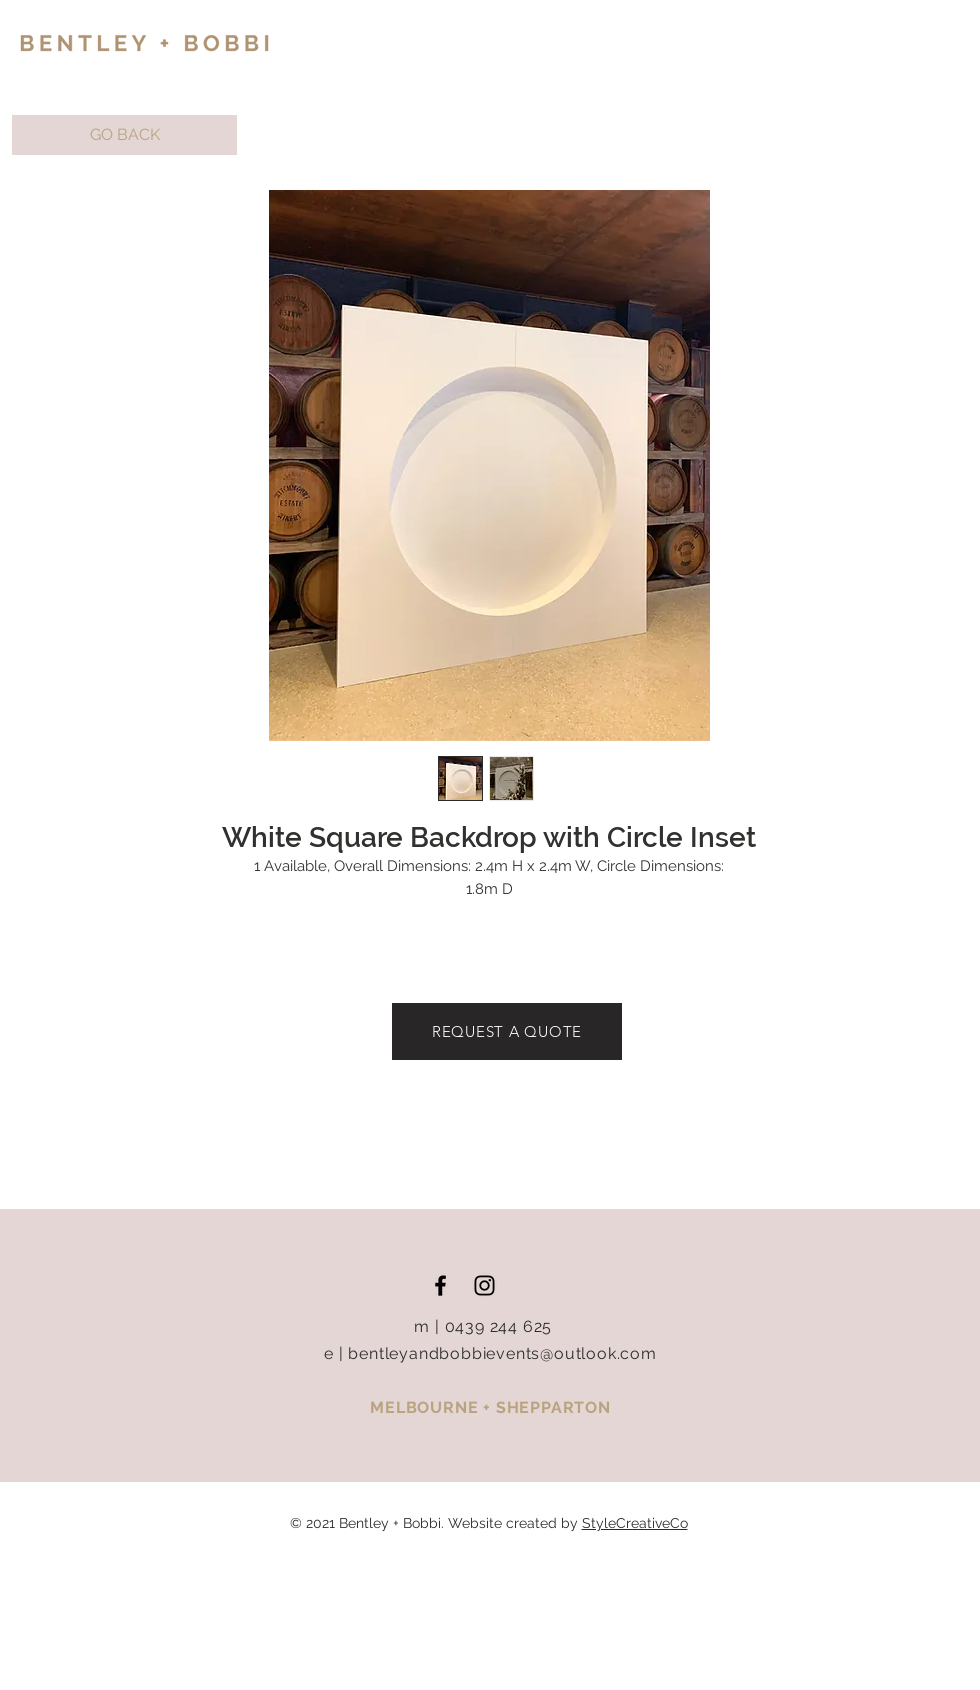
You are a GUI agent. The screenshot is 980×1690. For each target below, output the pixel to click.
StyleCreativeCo (635, 1523)
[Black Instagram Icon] (484, 1285)
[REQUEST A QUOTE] (507, 1031)
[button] (124, 135)
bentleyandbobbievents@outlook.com (502, 1353)
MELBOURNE (426, 1407)
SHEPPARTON (553, 1407)
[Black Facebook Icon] (440, 1285)
